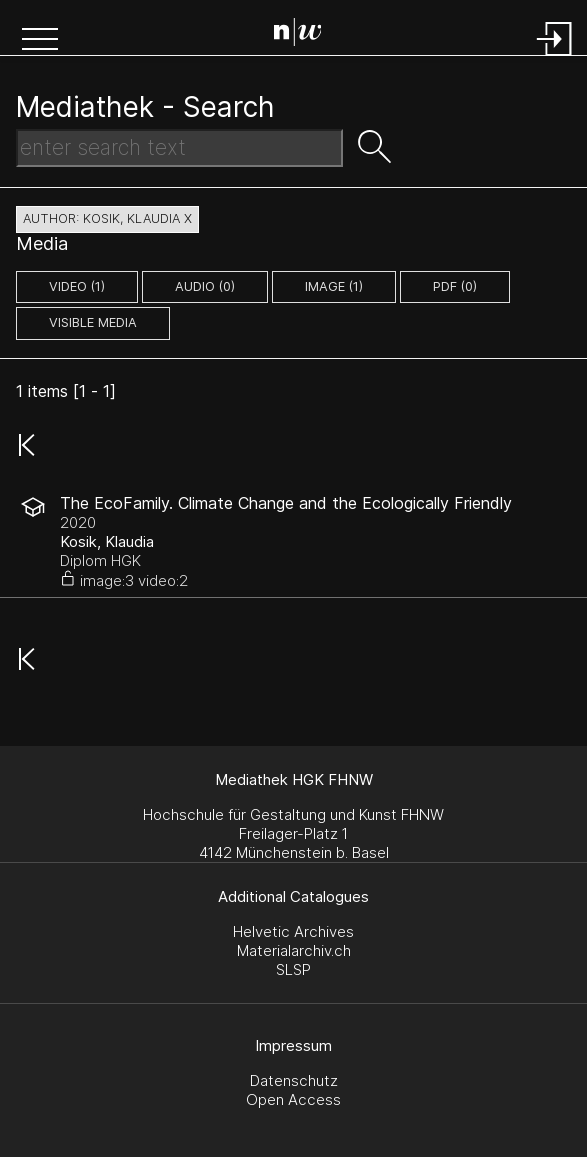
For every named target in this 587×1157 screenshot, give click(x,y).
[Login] (555, 57)
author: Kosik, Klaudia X (107, 218)
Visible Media (93, 322)
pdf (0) (455, 286)
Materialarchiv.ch (294, 950)
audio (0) (205, 286)
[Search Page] (298, 35)
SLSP (293, 969)
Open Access (293, 1099)
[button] (40, 41)
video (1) (77, 286)
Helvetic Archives (293, 931)
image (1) (334, 286)
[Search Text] (179, 148)
